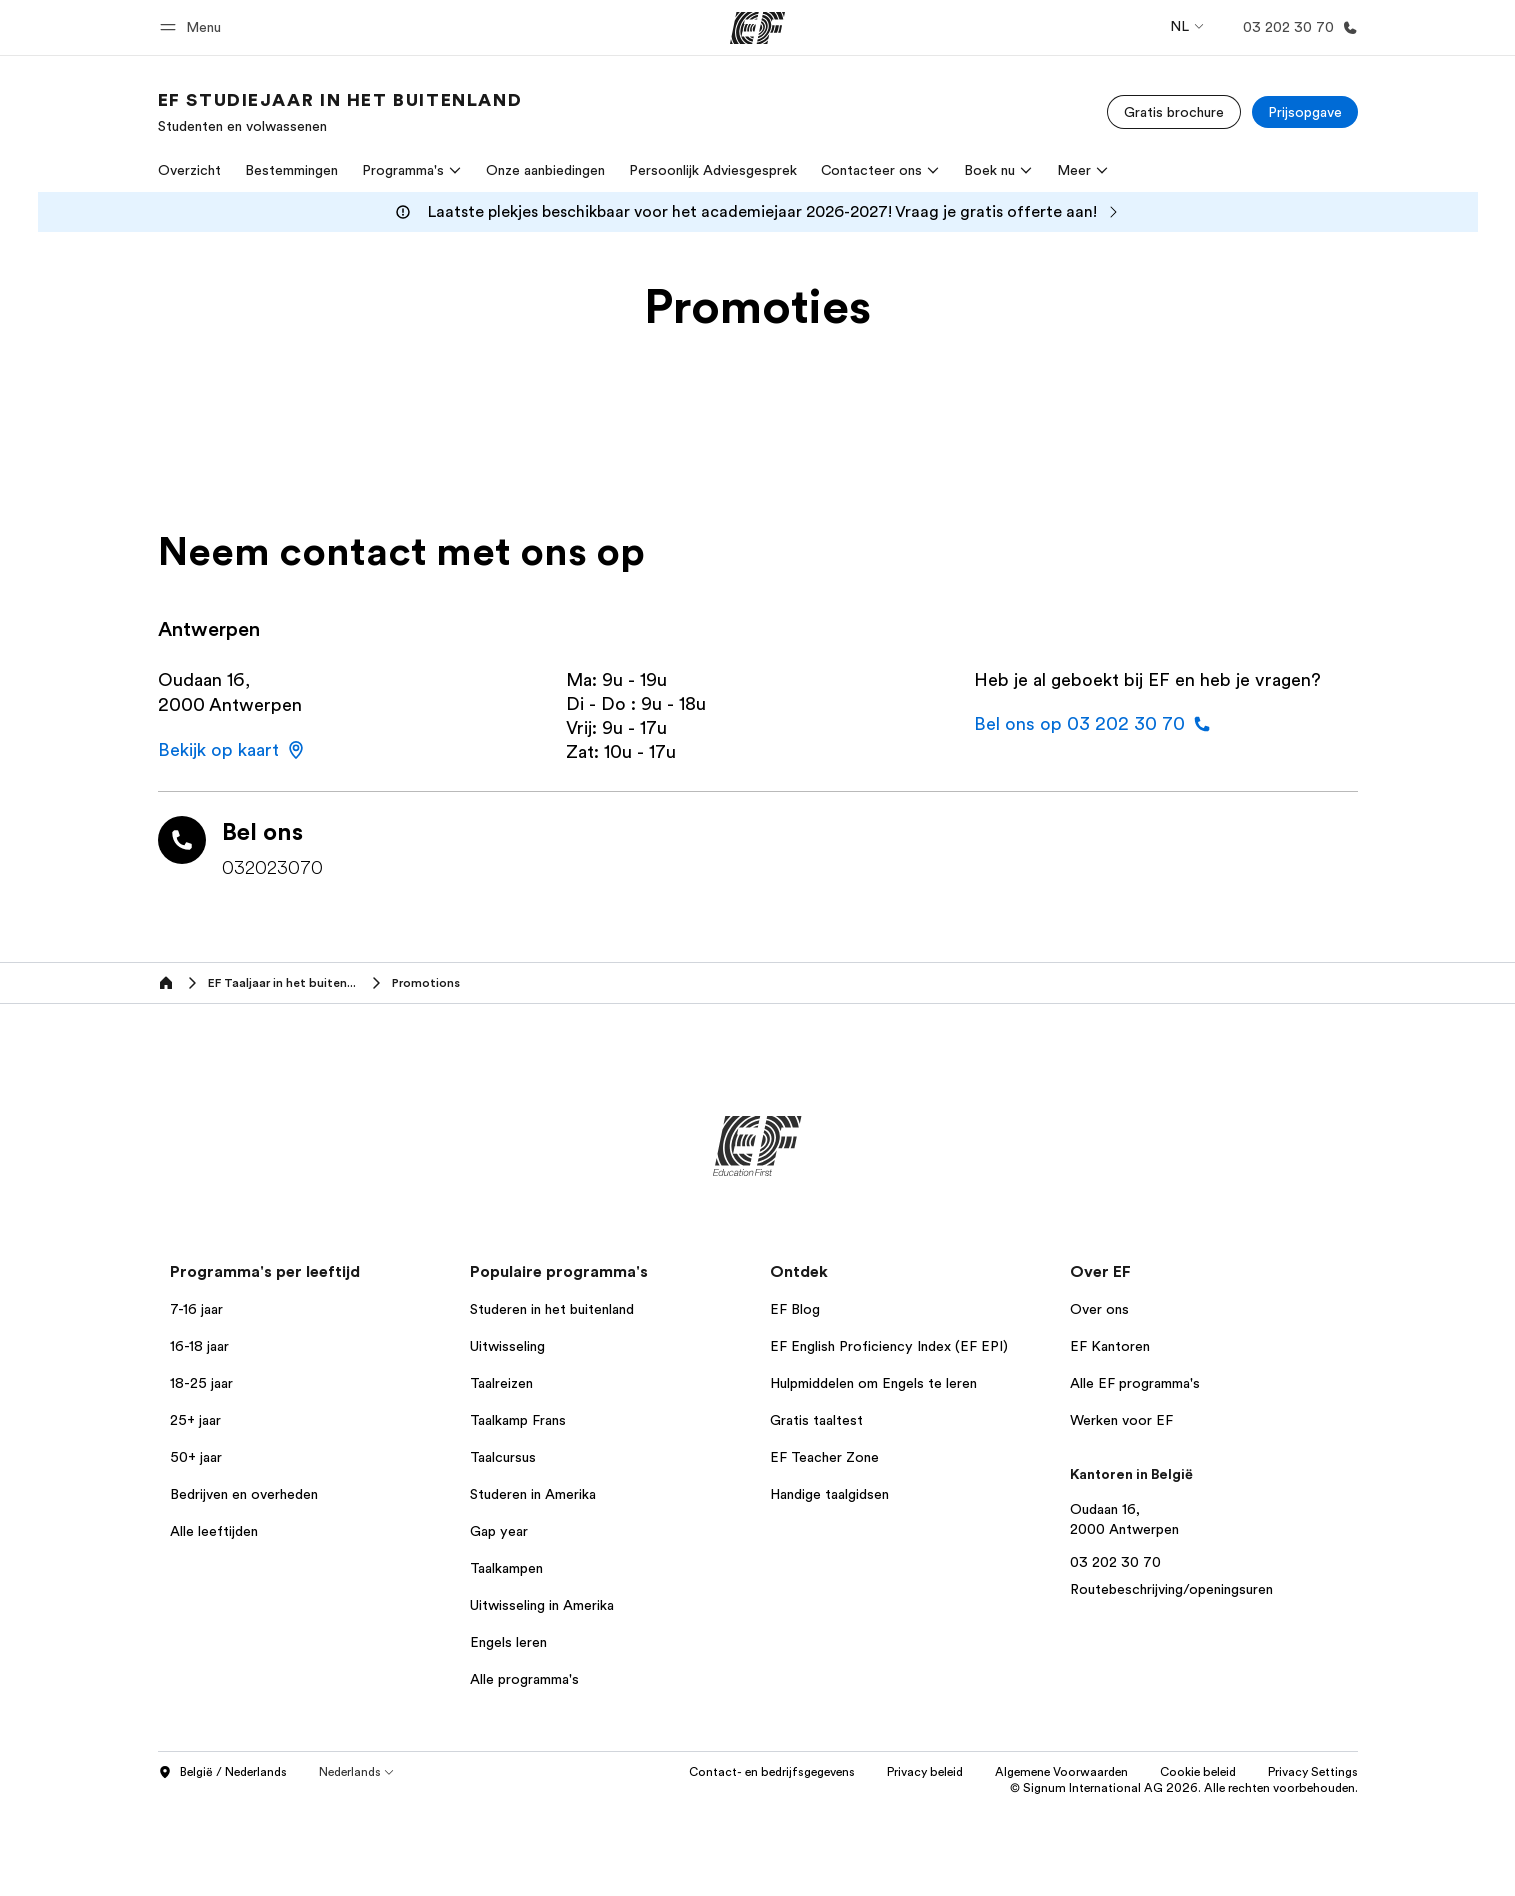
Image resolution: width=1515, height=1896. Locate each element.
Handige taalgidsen (829, 1494)
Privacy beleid (925, 1772)
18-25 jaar (201, 1383)
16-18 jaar (199, 1346)
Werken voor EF (1121, 1420)
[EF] (757, 28)
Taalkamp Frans (518, 1420)
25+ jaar (195, 1420)
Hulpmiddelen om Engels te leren (873, 1383)
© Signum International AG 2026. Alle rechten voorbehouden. (1184, 1788)
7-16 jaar (196, 1309)
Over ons (1099, 1309)
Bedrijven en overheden (244, 1494)
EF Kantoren (1110, 1346)
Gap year (499, 1531)
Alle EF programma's (1135, 1383)
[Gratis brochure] (1174, 112)
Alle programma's (524, 1679)
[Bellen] (1296, 27)
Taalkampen (506, 1568)
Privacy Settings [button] (1313, 1772)
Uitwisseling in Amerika (542, 1605)
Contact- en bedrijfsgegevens (772, 1772)
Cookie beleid (1198, 1772)
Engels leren (508, 1642)
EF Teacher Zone (824, 1457)
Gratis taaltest (816, 1420)
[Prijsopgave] (1305, 112)
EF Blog (795, 1309)
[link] (340, 112)
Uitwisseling (507, 1346)
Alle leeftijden (214, 1531)
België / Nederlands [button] (222, 1773)
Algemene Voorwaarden (1061, 1772)
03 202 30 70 (1115, 1562)
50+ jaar (196, 1457)
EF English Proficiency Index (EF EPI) (889, 1346)
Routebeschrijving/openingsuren (1171, 1589)
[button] (193, 27)
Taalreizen (501, 1383)
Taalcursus (503, 1457)
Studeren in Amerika (533, 1494)
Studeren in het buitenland (552, 1309)
